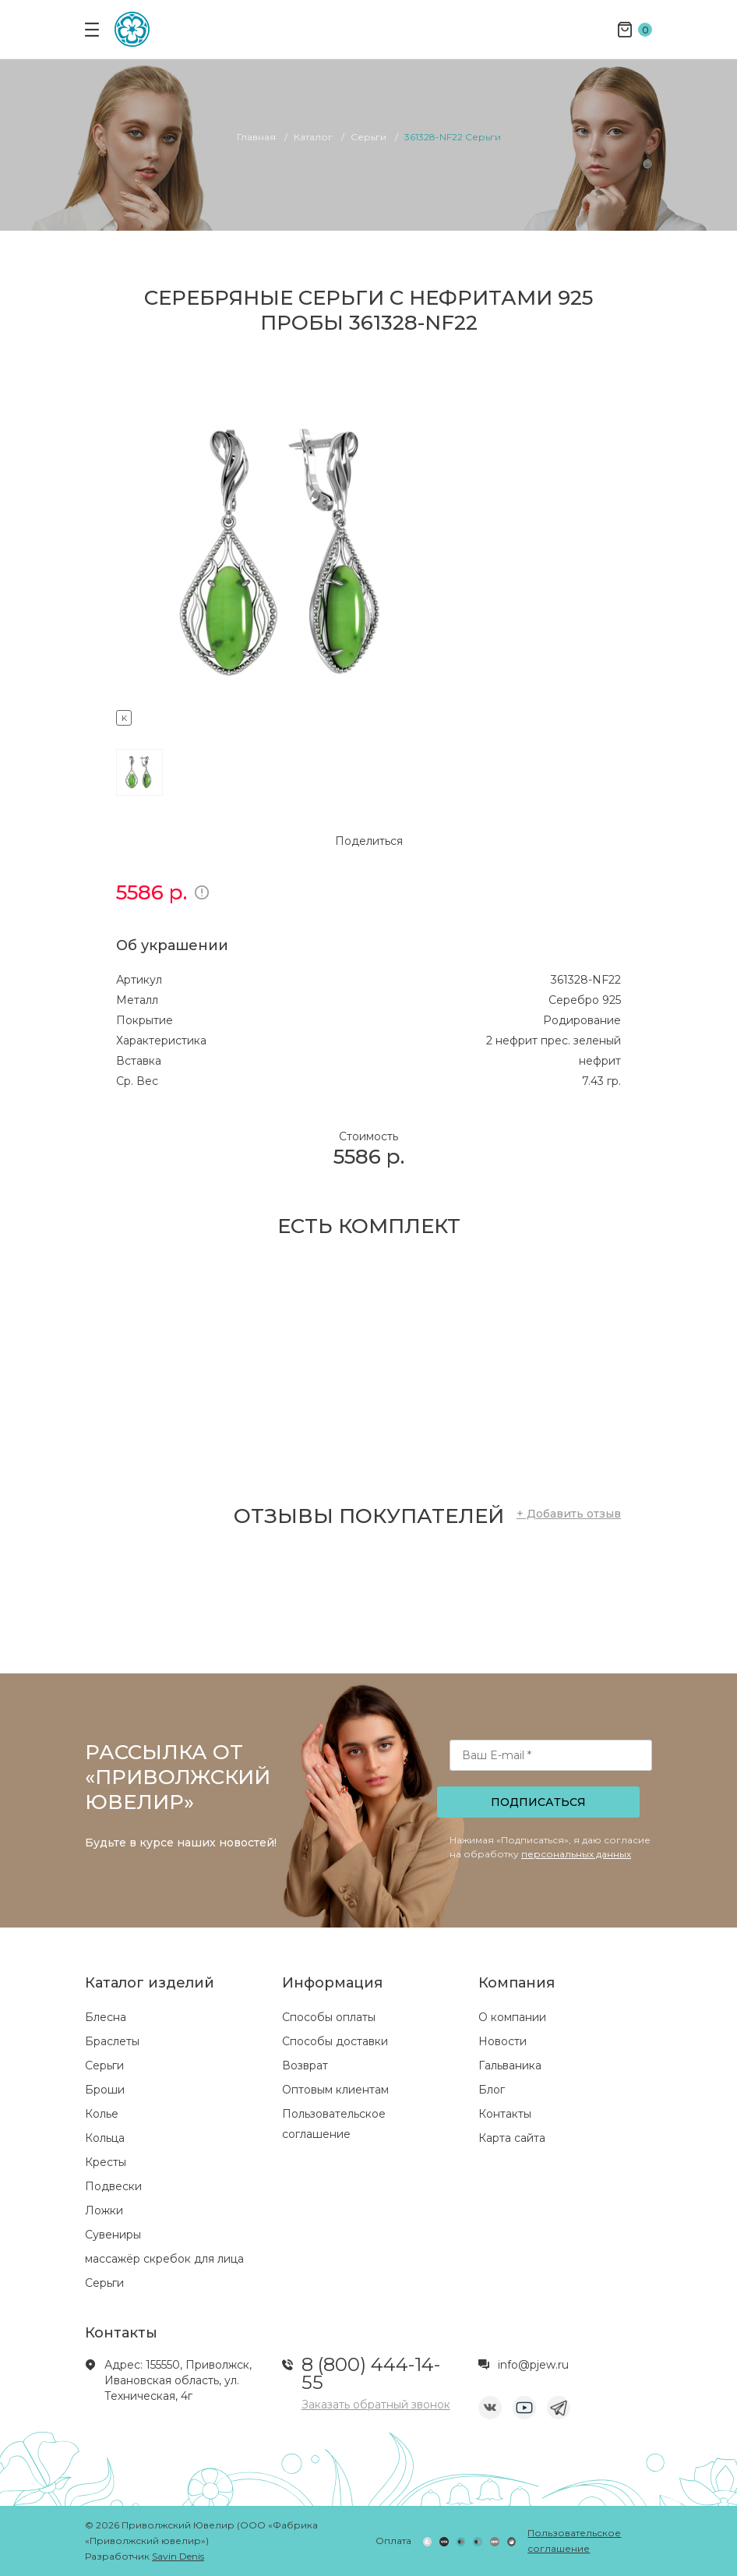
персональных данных (576, 1854)
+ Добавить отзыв (569, 1514)
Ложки (104, 2210)
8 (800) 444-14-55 (371, 2373)
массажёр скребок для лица (164, 2259)
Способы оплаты (329, 2017)
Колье (101, 2114)
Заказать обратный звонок (376, 2405)
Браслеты (112, 2041)
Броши (105, 2090)
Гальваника (509, 2065)
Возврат (305, 2065)
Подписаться (538, 1802)
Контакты (504, 2114)
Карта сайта (511, 2138)
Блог (491, 2090)
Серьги (104, 2065)
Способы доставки (335, 2041)
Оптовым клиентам (335, 2090)
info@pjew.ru (533, 2365)
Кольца (105, 2138)
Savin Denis (178, 2556)
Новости (502, 2041)
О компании (512, 2017)
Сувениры (113, 2235)
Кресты (105, 2162)
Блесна (105, 2017)
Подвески (113, 2186)
